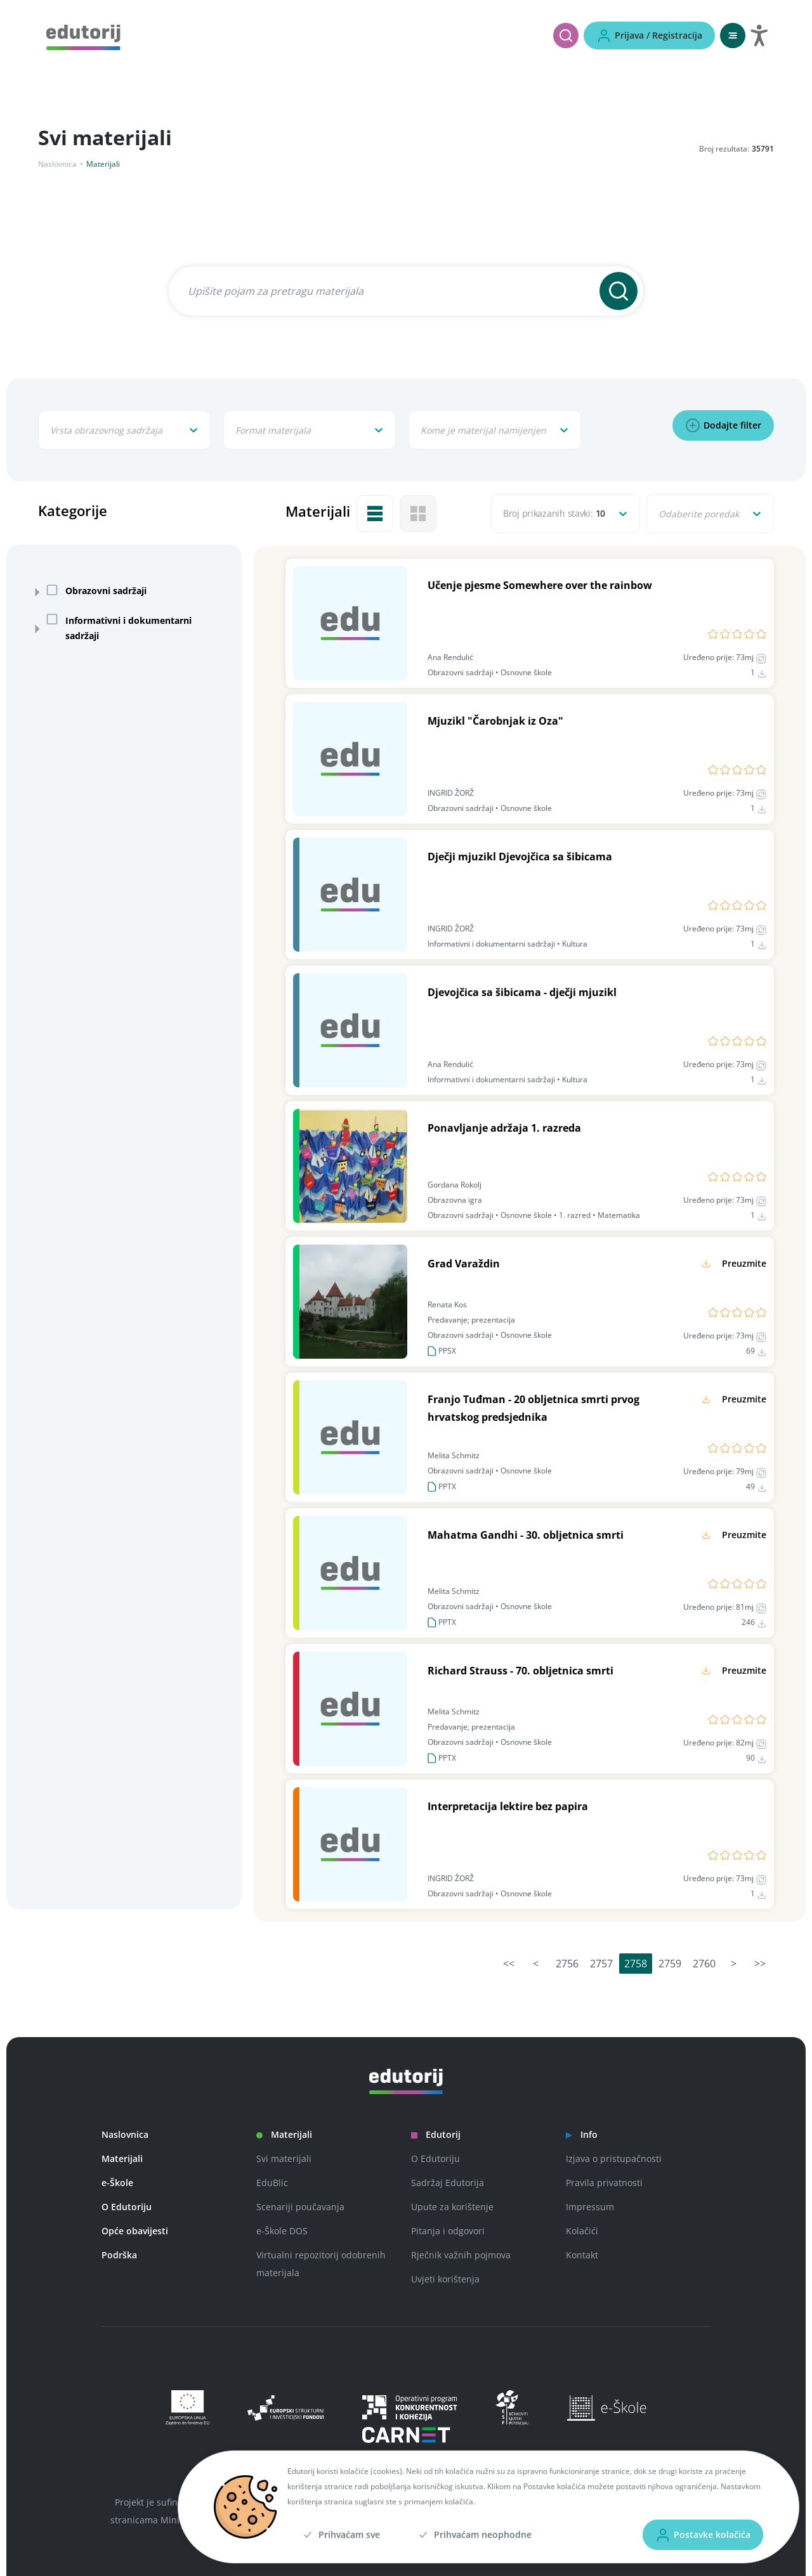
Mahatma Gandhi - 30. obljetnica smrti (526, 1535)
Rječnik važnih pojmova (461, 2255)
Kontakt (582, 2255)
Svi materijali (283, 2158)
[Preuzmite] (732, 1263)
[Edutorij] (83, 36)
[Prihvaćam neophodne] (473, 2535)
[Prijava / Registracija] (649, 35)
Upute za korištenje (452, 2207)
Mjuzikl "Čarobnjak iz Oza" (495, 721)
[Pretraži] (566, 35)
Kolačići (582, 2231)
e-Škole (117, 2183)
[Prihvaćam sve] (340, 2535)
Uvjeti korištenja (445, 2279)
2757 (601, 1964)
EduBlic (272, 2183)
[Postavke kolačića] (703, 2535)
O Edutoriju (127, 2207)
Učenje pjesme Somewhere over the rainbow (540, 585)
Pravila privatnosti (604, 2183)
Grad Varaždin (464, 1264)
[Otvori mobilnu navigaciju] (732, 35)
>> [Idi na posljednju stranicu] (760, 1964)
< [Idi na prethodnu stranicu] (536, 1964)
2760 (704, 1964)
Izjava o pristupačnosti (614, 2158)
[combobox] (51, 430)
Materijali (122, 2158)
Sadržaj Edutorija (447, 2183)
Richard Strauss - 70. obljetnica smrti (520, 1671)
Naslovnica (57, 164)
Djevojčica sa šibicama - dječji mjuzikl (522, 992)
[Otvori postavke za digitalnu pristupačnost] (759, 35)
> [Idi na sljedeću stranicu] (734, 1964)
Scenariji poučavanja (300, 2207)
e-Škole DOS (282, 2231)
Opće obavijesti (135, 2231)
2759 (669, 1964)
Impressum (590, 2207)
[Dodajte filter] (723, 425)
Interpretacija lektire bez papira (508, 1806)
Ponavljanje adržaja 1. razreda (504, 1128)
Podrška (119, 2255)
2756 (567, 1964)
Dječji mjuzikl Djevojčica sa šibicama (520, 857)
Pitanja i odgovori (448, 2231)
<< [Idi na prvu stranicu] (508, 1964)
